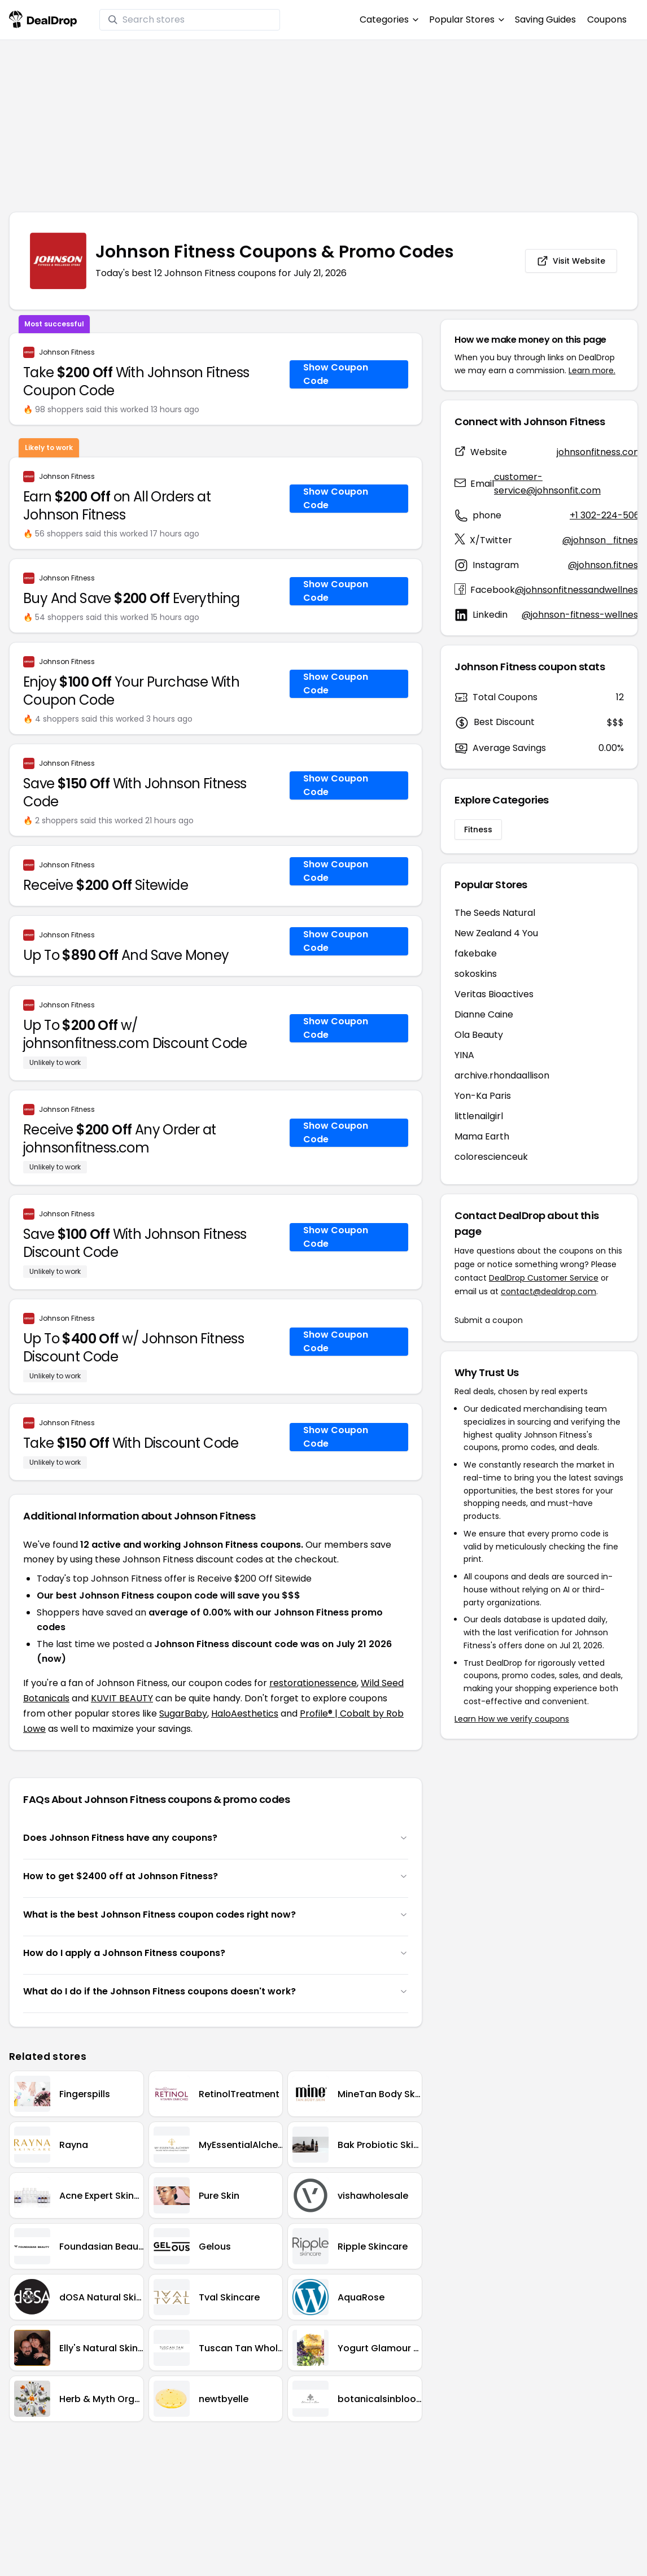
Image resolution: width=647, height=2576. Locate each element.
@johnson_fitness (602, 540)
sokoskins (475, 973)
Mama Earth (481, 1136)
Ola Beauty (478, 1034)
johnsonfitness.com (599, 452)
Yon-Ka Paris (482, 1095)
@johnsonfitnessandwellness (578, 589)
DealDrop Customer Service (543, 1277)
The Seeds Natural (494, 912)
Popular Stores (466, 19)
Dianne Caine (483, 1014)
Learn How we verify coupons (511, 1718)
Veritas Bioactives (494, 994)
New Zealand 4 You (496, 933)
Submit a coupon (488, 1320)
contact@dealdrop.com (548, 1291)
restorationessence (313, 1682)
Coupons (607, 19)
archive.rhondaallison (501, 1075)
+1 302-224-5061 (606, 515)
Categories (389, 19)
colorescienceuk (491, 1156)
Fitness (478, 829)
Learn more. (592, 370)
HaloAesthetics (244, 1713)
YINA (464, 1055)
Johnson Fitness (67, 352)
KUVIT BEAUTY (122, 1698)
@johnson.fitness (605, 564)
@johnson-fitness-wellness (582, 614)
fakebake (475, 953)
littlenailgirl (478, 1116)
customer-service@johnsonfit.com (547, 483)
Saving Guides (545, 19)
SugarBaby (183, 1713)
